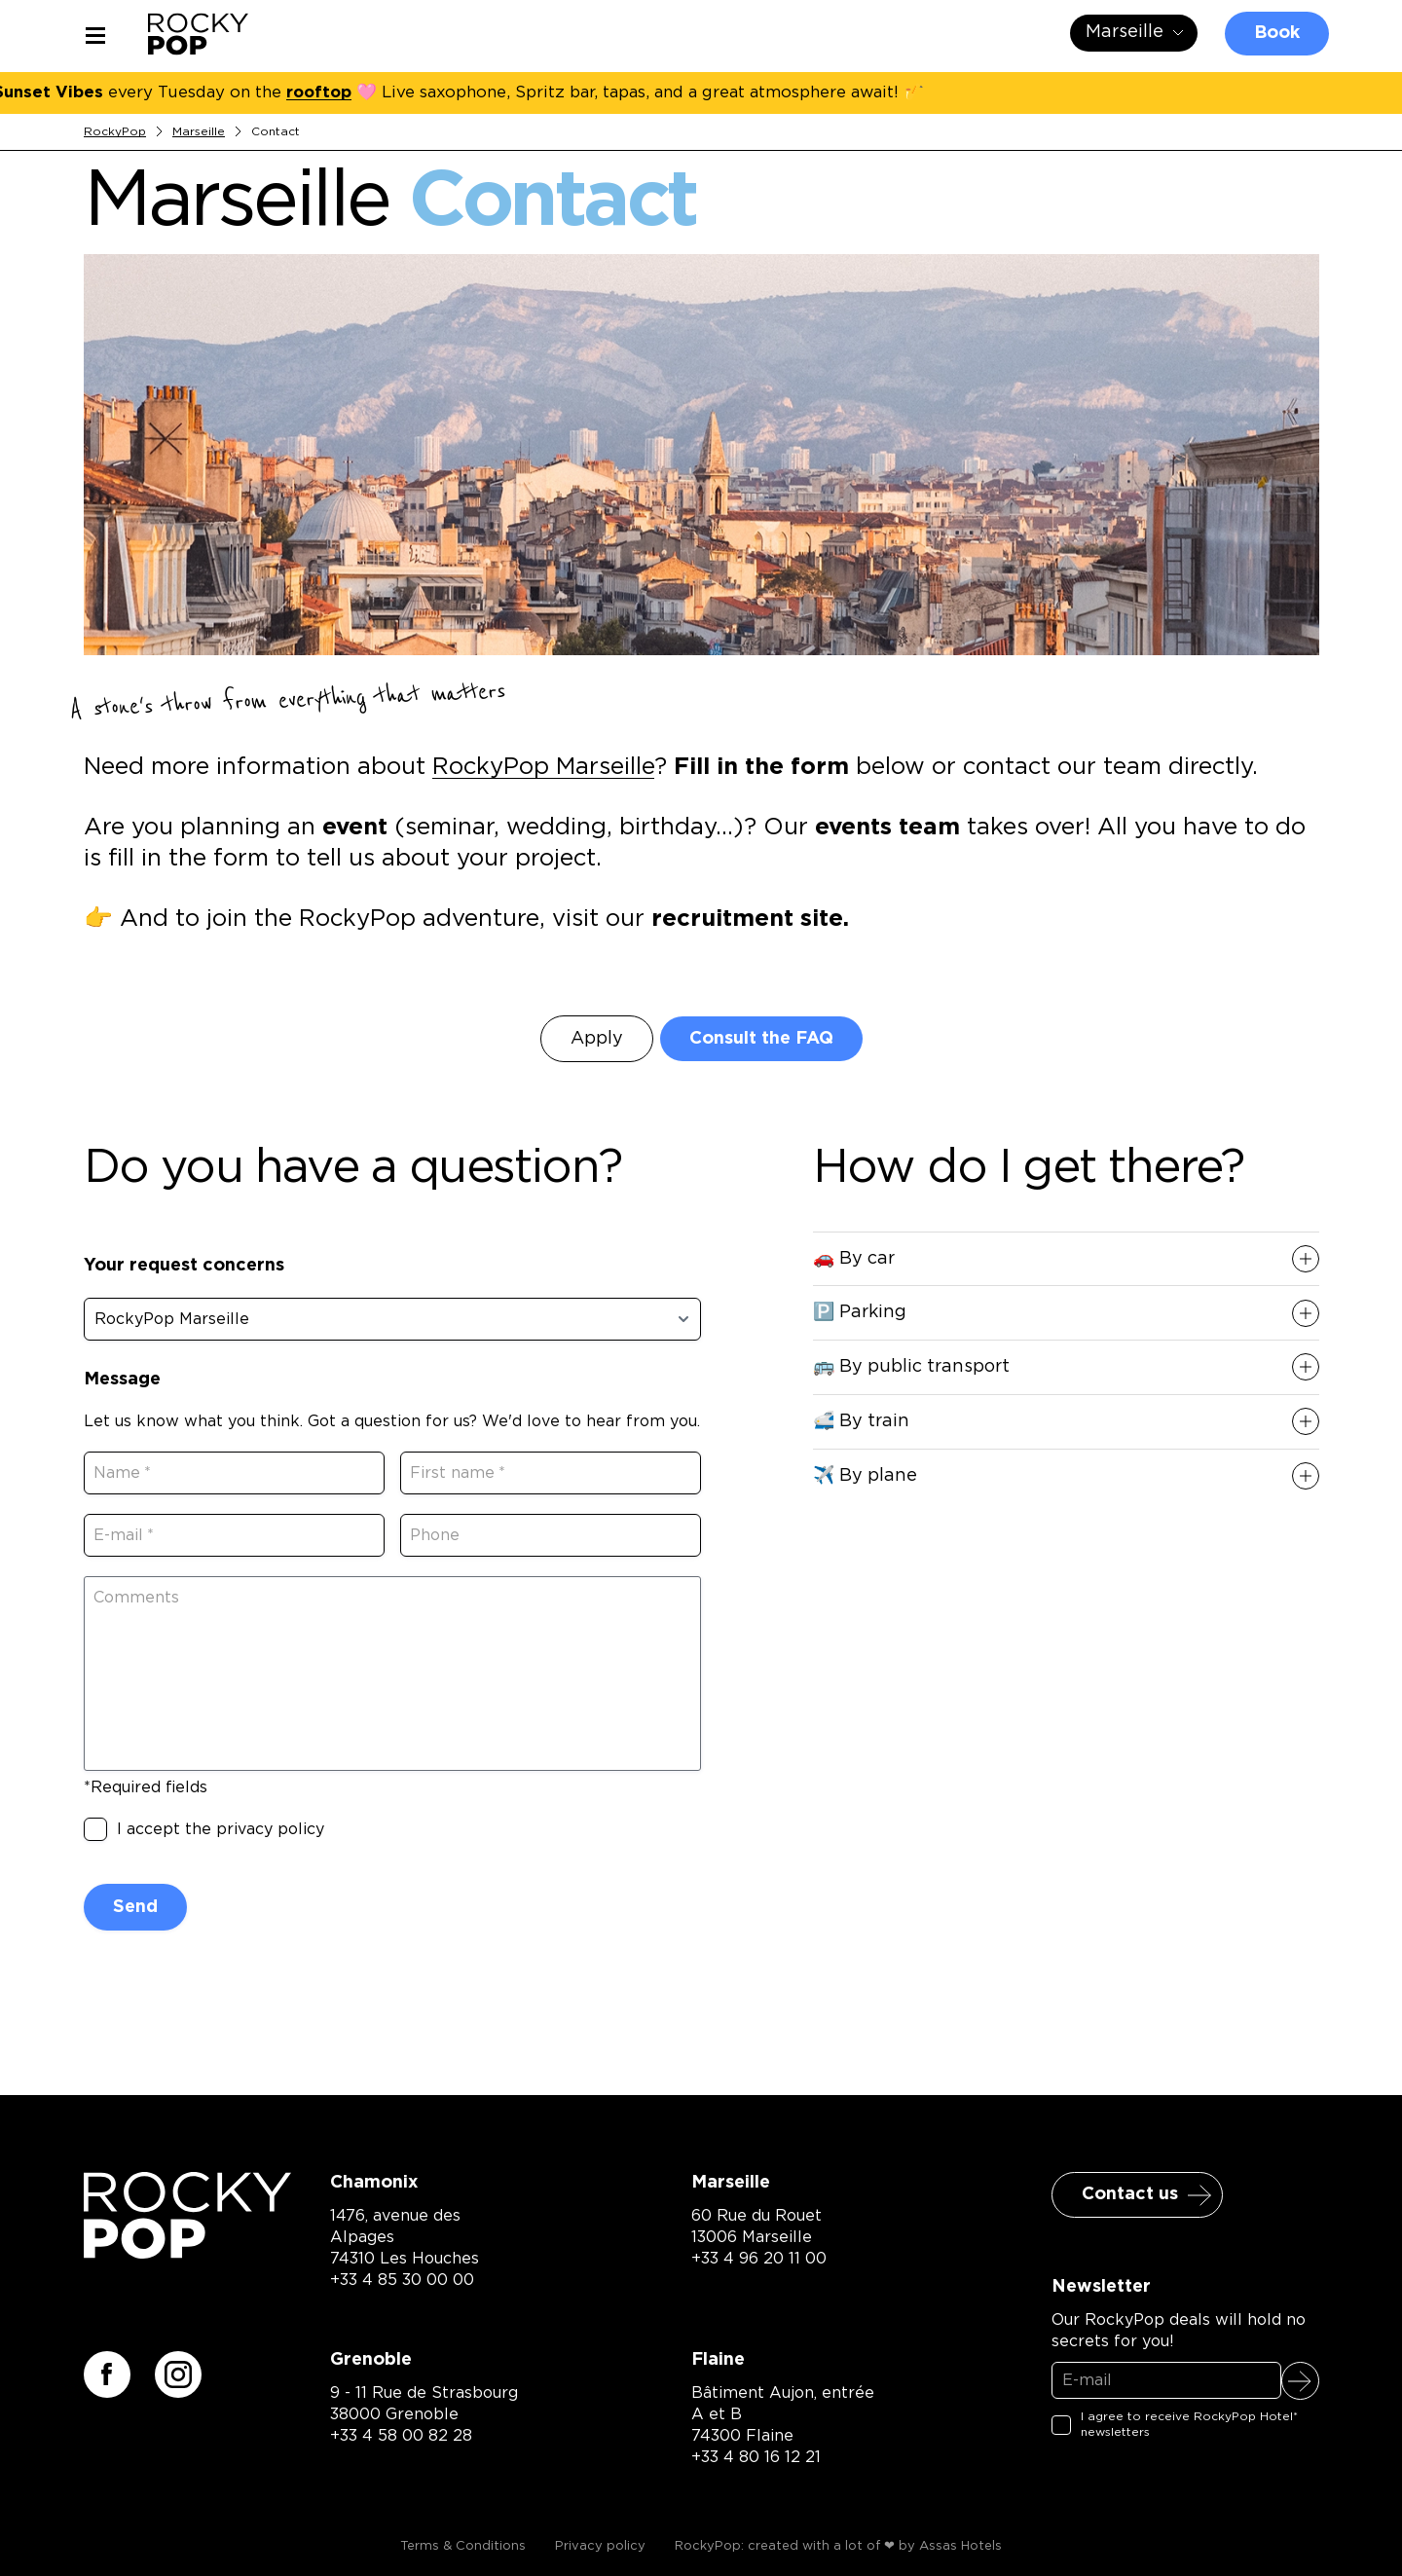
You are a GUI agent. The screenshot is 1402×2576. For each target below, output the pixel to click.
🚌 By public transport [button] (911, 1367)
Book (1277, 33)
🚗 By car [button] (854, 1259)
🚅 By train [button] (861, 1421)
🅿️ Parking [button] (859, 1312)
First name (462, 1473)
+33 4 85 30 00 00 (402, 2280)
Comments (136, 1597)
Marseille (198, 131)
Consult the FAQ (761, 1039)
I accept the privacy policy (220, 1829)
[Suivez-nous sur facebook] (107, 2374)
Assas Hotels (960, 2546)
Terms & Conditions (463, 2546)
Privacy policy (600, 2546)
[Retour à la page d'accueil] (188, 2252)
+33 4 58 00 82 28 (401, 2436)
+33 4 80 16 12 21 (756, 2457)
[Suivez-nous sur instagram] (178, 2374)
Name (126, 1473)
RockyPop (115, 131)
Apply (597, 1039)
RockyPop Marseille (543, 767)
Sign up (1300, 2381)
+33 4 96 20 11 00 (759, 2258)
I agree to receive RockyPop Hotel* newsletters (1189, 2424)
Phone (435, 1535)
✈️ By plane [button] (865, 1476)
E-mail (128, 1535)
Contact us (1130, 2194)
